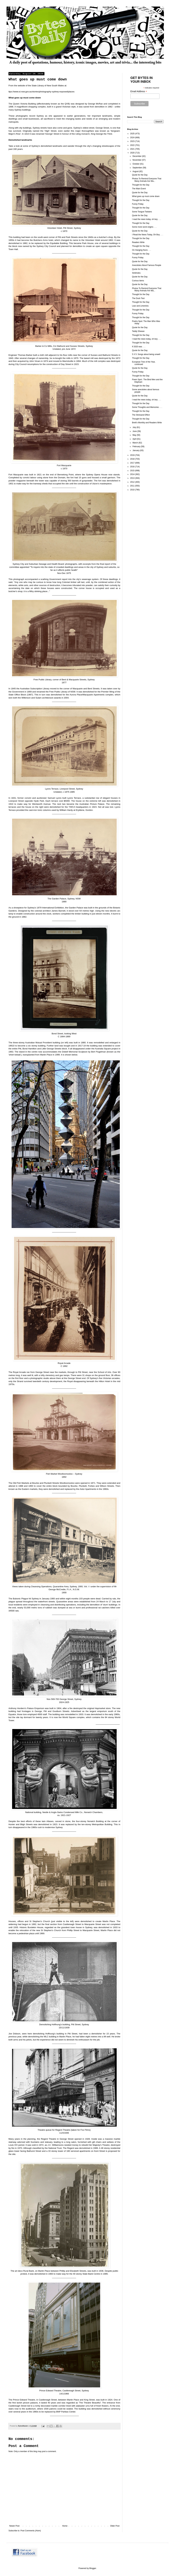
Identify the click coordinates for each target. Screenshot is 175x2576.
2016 (132, 466)
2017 (132, 463)
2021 (132, 149)
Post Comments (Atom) (30, 2531)
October (136, 164)
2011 (132, 486)
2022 (132, 145)
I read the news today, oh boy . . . (146, 219)
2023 (132, 141)
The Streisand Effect (141, 415)
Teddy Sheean (138, 331)
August (136, 171)
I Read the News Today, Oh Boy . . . (147, 234)
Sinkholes (136, 273)
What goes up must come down (145, 196)
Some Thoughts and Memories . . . (147, 407)
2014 (132, 474)
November (137, 160)
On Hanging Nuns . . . (141, 250)
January (136, 450)
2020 (132, 153)
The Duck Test (138, 298)
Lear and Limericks (140, 306)
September (138, 168)
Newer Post (14, 2526)
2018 (132, 459)
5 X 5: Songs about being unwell (146, 354)
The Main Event (139, 188)
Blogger (92, 2568)
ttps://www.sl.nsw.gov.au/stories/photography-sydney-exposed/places (41, 91)
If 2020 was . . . (138, 346)
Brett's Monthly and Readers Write (147, 422)
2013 (132, 478)
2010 (132, 490)
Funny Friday (137, 204)
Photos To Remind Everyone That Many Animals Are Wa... (146, 179)
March (136, 443)
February (137, 446)
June (135, 431)
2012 (132, 482)
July (135, 427)
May (135, 435)
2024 (132, 137)
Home (64, 2526)
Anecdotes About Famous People (146, 265)
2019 (132, 455)
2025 (132, 133)
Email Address (138, 91)
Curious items (138, 280)
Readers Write (138, 242)
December (137, 156)
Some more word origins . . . (144, 227)
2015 (132, 470)
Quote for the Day (140, 175)
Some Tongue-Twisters (142, 212)
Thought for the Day (140, 185)
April (135, 439)
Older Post (114, 2526)
